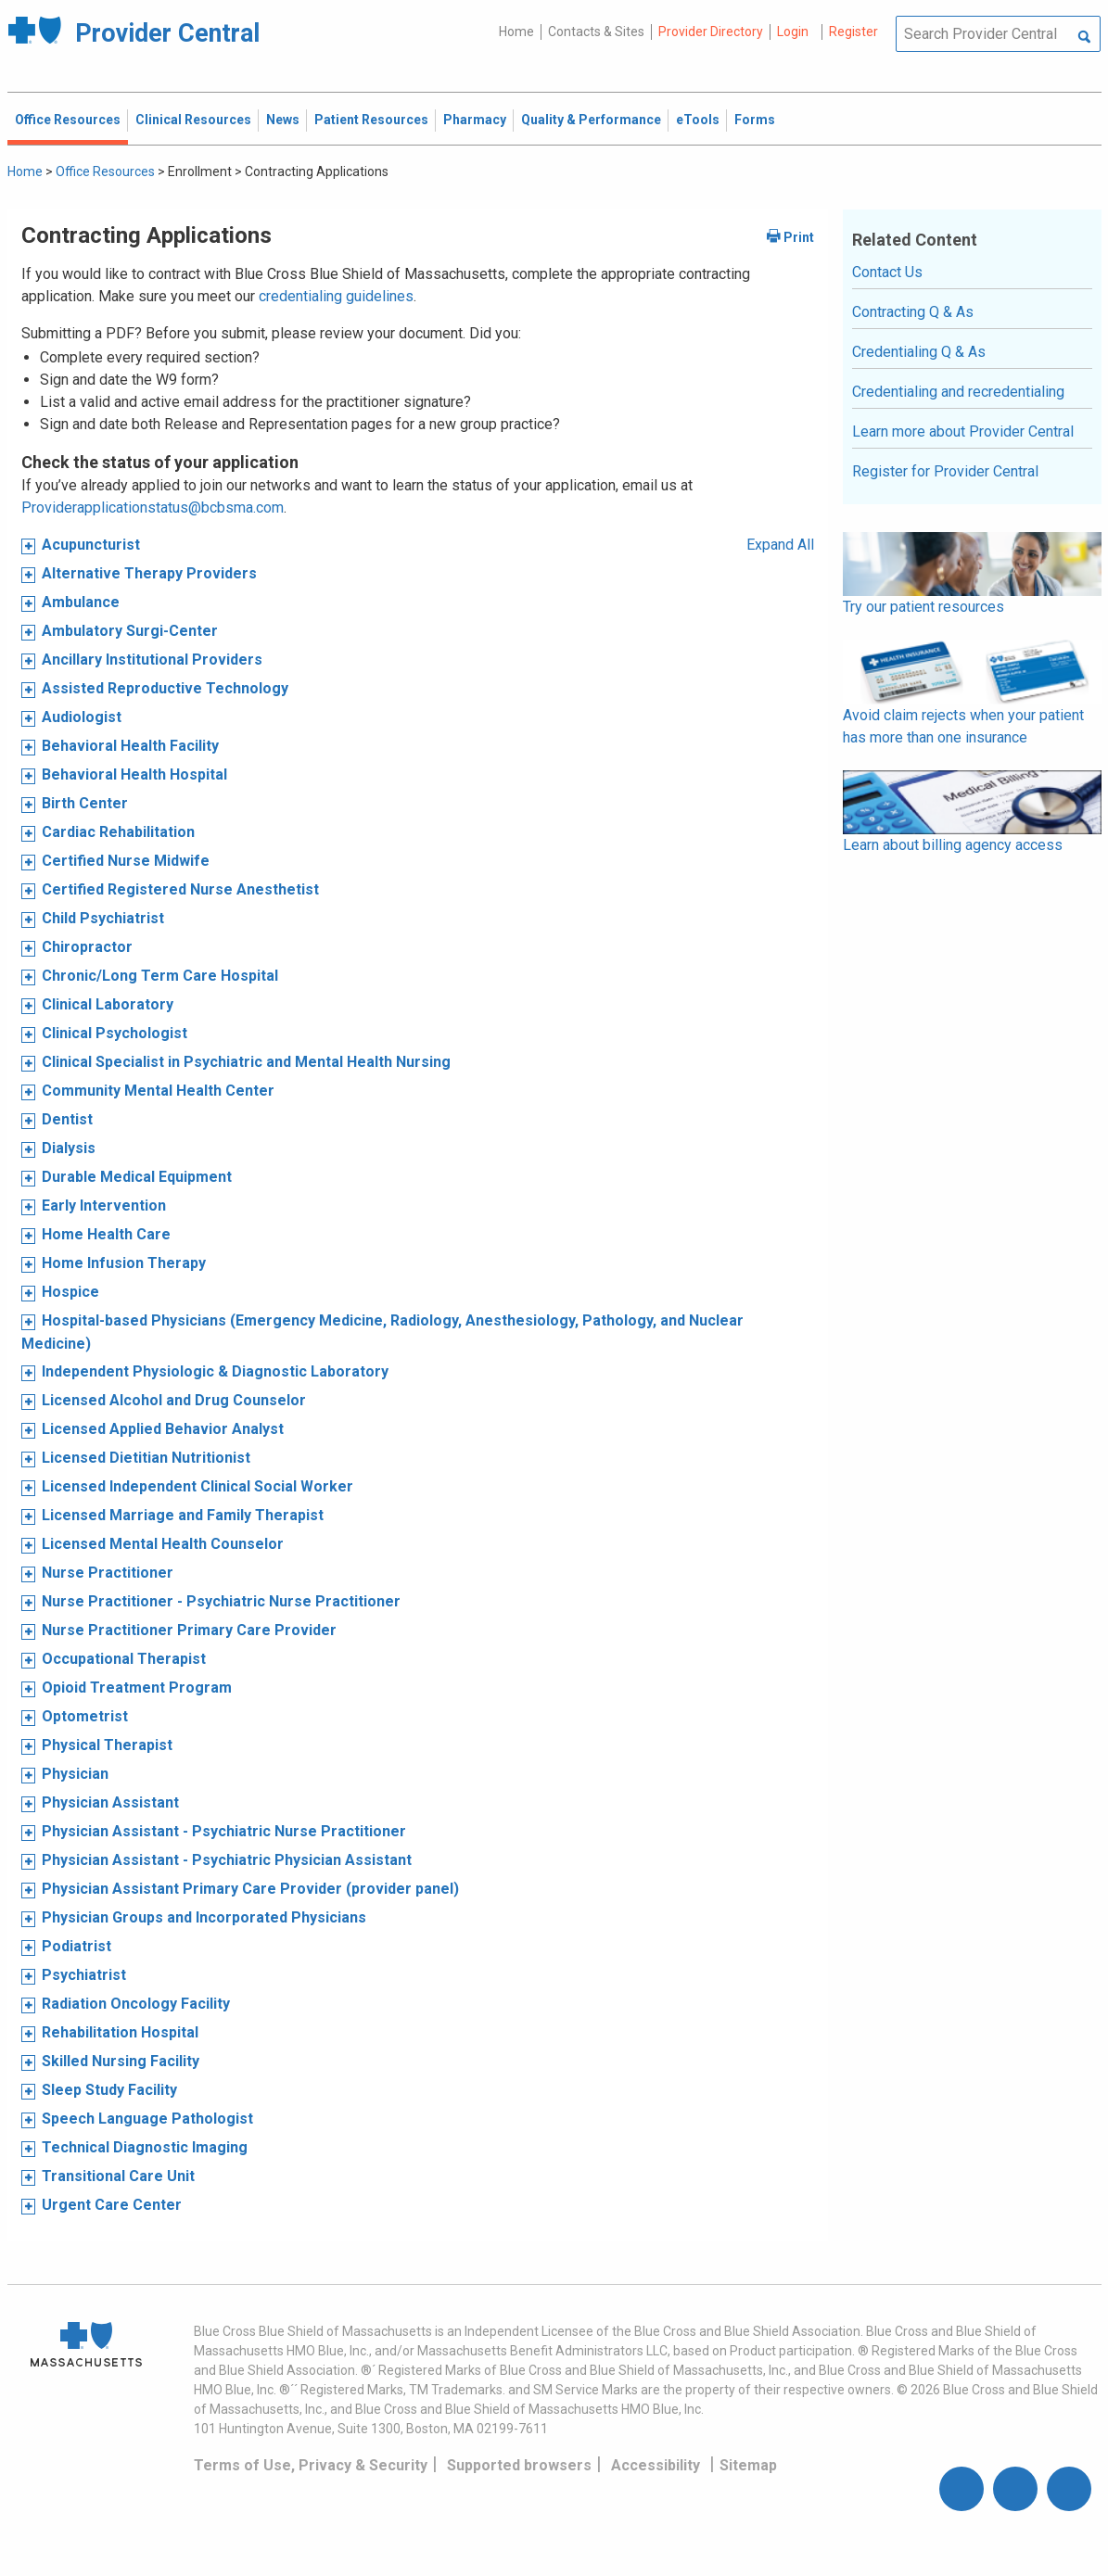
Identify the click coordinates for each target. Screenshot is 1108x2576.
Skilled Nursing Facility (120, 2061)
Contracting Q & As (913, 312)
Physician (75, 1774)
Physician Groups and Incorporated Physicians (204, 1917)
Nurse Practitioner (107, 1572)
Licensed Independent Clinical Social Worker (197, 1486)
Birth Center (85, 803)
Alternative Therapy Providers (149, 573)
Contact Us (887, 272)
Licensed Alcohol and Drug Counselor (174, 1400)
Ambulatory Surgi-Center (130, 631)
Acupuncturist (91, 544)
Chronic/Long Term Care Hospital (160, 975)
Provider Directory (710, 31)
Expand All (780, 544)
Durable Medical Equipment (137, 1177)
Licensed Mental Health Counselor (163, 1544)
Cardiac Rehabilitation (118, 832)
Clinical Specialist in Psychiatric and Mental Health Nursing (246, 1062)
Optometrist (85, 1716)
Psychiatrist (84, 1975)
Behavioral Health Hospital (134, 774)
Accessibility (655, 2465)
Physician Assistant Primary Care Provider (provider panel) (250, 1888)
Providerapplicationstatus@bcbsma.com (152, 507)
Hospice (70, 1292)
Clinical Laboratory (107, 1004)
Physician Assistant (110, 1802)
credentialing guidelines (336, 296)
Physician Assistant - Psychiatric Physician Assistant (227, 1860)
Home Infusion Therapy (124, 1263)
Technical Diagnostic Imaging (145, 2147)
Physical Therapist (107, 1745)
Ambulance (81, 602)
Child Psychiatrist (103, 918)
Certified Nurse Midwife (126, 860)
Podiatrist (76, 1946)
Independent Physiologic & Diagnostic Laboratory (215, 1371)
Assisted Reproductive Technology (165, 688)
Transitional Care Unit (118, 2176)
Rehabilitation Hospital (120, 2032)
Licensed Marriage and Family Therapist (183, 1515)
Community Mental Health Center (158, 1090)
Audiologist (81, 717)
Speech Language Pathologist (147, 2118)
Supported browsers (519, 2465)
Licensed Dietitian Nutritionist (146, 1457)
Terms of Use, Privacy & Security (310, 2465)
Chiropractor (87, 947)
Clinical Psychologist (114, 1033)
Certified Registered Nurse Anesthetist (180, 889)
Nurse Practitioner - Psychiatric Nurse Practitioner (221, 1601)
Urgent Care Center (112, 2205)
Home (516, 31)
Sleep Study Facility (109, 2090)
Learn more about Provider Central (963, 431)
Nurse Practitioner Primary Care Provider (189, 1630)
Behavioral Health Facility (130, 746)
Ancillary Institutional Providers (152, 659)
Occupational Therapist (124, 1659)
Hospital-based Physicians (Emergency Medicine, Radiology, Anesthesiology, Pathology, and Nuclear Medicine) (382, 1332)
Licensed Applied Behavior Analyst (163, 1429)
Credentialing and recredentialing (958, 391)
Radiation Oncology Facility (136, 2003)
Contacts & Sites (596, 31)
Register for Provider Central (945, 471)
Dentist (67, 1119)
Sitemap (748, 2465)
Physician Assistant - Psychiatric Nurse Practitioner (224, 1831)
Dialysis (69, 1148)
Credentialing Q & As (919, 352)
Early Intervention (104, 1205)
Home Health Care (106, 1234)
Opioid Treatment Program (137, 1687)
